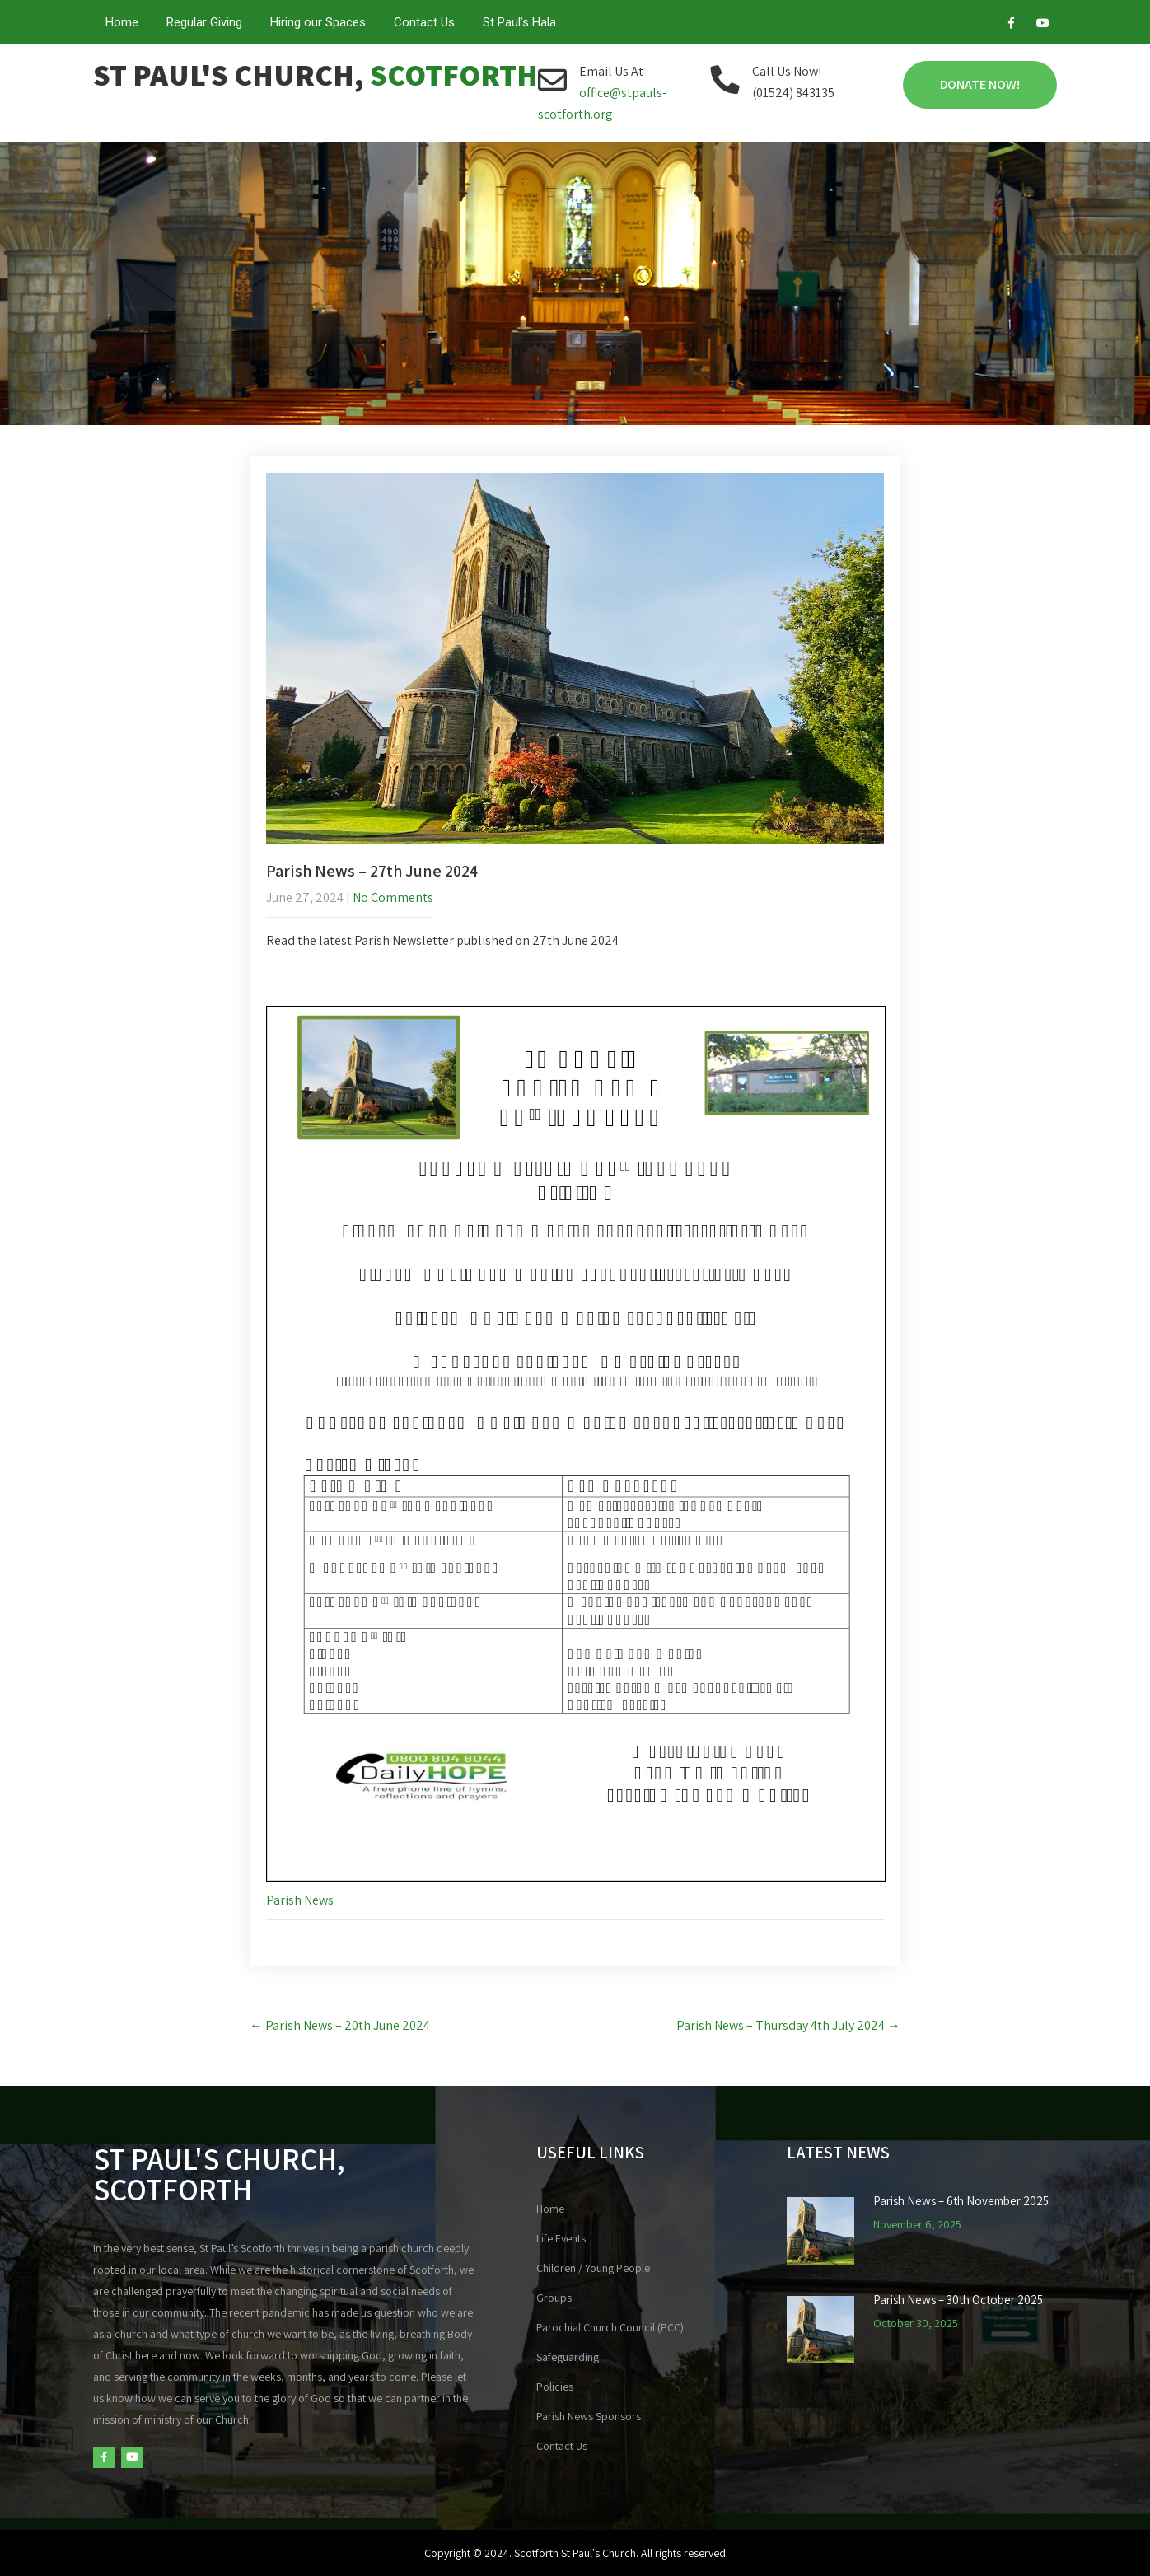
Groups (554, 2297)
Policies (554, 2386)
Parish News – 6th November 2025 (961, 2201)
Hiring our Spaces (318, 22)
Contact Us (424, 22)
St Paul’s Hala (519, 22)
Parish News (300, 1900)
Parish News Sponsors (588, 2416)
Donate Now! (980, 84)
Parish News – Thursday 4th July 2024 (788, 2025)
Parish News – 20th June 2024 (340, 2025)
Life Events (561, 2238)
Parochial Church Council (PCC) (610, 2327)
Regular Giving (204, 22)
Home (121, 22)
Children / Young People (593, 2267)
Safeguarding (567, 2356)
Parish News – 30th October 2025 (958, 2300)
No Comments (393, 897)
